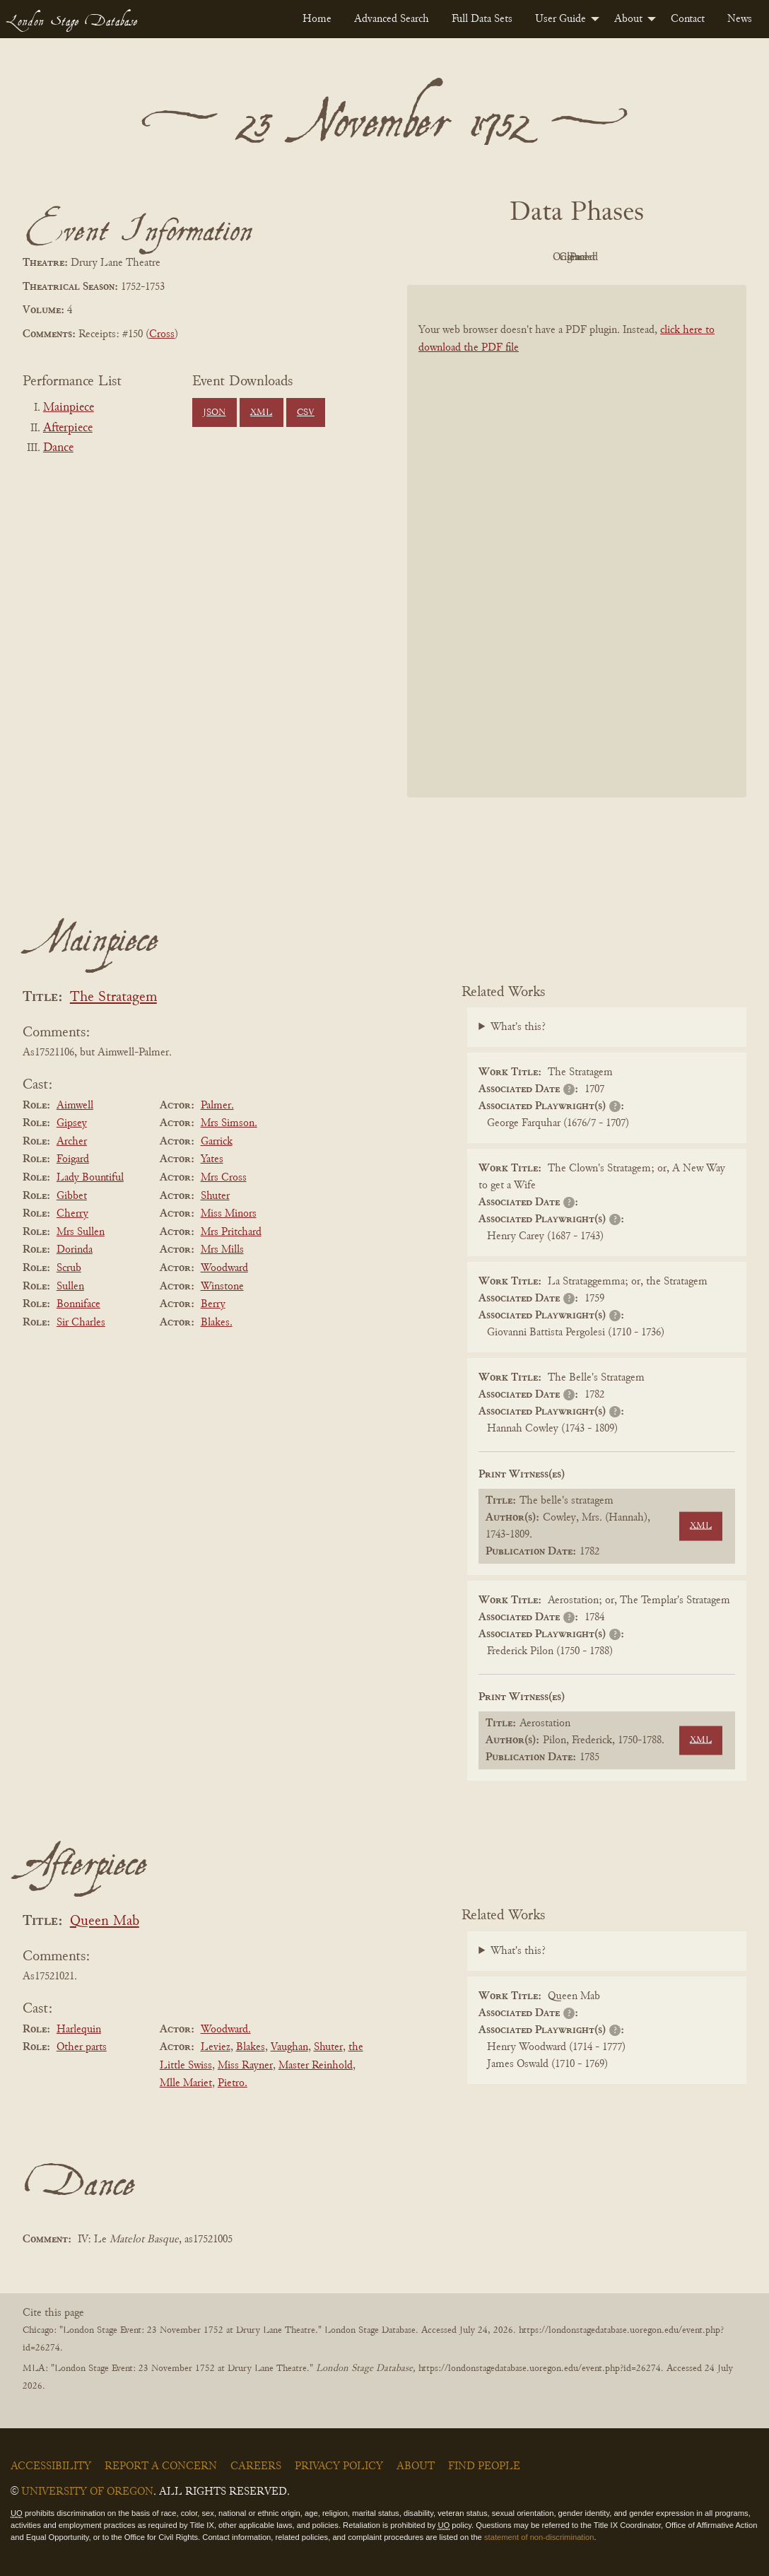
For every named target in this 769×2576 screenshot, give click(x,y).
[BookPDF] (576, 541)
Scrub (69, 1268)
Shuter (215, 1196)
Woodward (224, 1268)
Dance (58, 448)
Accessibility (51, 2466)
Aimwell (75, 1105)
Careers (255, 2466)
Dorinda (75, 1249)
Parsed (690, 257)
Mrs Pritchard (231, 1232)
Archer (72, 1141)
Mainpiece (68, 408)
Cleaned (612, 257)
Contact (688, 19)
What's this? (518, 1027)
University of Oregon (87, 2492)
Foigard (73, 1159)
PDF (456, 257)
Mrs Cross (224, 1177)
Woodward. (226, 2029)
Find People (484, 2466)
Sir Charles (81, 1322)
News (739, 19)
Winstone (222, 1286)
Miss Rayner (245, 2065)
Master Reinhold (315, 2065)
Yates (212, 1159)
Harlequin (79, 2029)
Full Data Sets (482, 19)
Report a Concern (161, 2466)
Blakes (250, 2047)
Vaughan (289, 2047)
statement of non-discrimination (539, 2537)
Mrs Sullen (81, 1232)
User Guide (560, 19)
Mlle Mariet (186, 2083)
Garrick (217, 1141)
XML (261, 413)
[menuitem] (317, 19)
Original (534, 257)
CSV (306, 413)
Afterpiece (68, 428)
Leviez (215, 2047)
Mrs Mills (222, 1249)
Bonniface (78, 1304)
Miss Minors (229, 1213)
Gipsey (72, 1123)
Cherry (72, 1213)
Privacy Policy (339, 2466)
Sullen (70, 1286)
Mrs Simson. (229, 1123)
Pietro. (232, 2083)
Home (317, 19)
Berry (213, 1304)
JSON (214, 413)
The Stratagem (113, 997)
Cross (162, 334)
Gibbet (72, 1196)
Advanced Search (391, 19)
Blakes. (217, 1322)
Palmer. (217, 1105)
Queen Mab (104, 1921)
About (628, 19)
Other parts (82, 2047)
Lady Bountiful (90, 1177)
